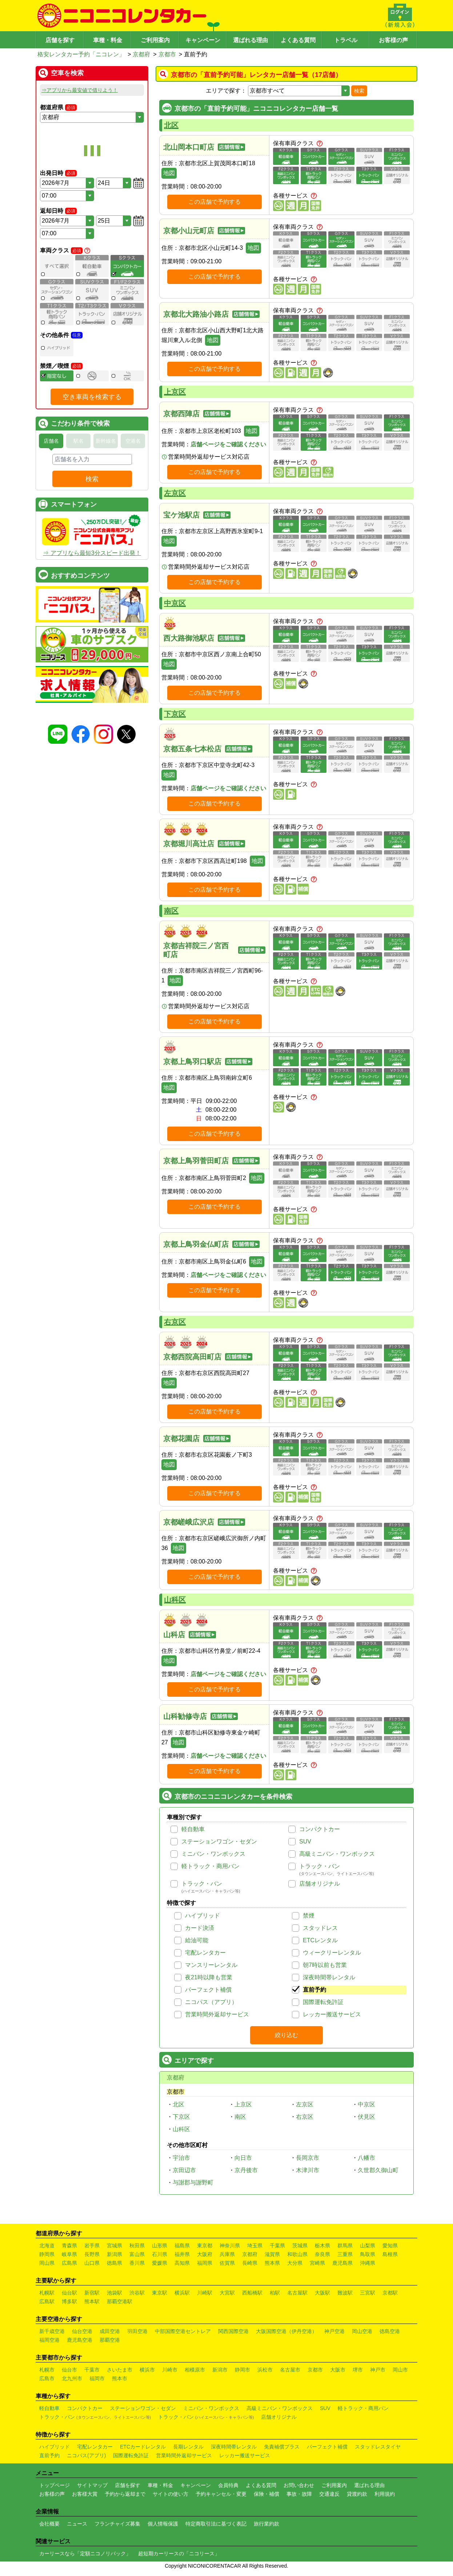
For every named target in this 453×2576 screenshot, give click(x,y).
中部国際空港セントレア (183, 2331)
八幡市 (366, 2158)
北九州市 (72, 2378)
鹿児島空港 (79, 2340)
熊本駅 (92, 2301)
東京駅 (159, 2293)
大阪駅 (322, 2293)
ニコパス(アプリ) (86, 2455)
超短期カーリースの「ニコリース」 (179, 2553)
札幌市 (47, 2370)
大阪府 (204, 2254)
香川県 (137, 2263)
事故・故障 (299, 2494)
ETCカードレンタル (143, 2447)
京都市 (167, 54)
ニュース (77, 2524)
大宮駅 (227, 2293)
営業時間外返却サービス (217, 2014)
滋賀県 (272, 2254)
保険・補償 (266, 2494)
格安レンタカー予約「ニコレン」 (81, 54)
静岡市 (242, 2370)
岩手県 (92, 2245)
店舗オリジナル (319, 1884)
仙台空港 (82, 2331)
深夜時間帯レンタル (329, 1977)
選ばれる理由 (250, 40)
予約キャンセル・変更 (221, 2494)
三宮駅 (367, 2293)
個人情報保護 (163, 2524)
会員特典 (228, 2485)
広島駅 (47, 2301)
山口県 (92, 2263)
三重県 (345, 2254)
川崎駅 (204, 2293)
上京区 (175, 392)
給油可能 (196, 1940)
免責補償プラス (282, 2447)
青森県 (69, 2245)
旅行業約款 (266, 2524)
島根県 (390, 2254)
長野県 (92, 2254)
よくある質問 (298, 40)
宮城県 (114, 2245)
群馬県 (345, 2245)
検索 (359, 91)
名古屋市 (290, 2370)
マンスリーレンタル (211, 1965)
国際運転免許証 (323, 2002)
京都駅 (390, 2293)
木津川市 (307, 2170)
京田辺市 (184, 2170)
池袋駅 (114, 2293)
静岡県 (47, 2254)
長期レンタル (188, 2447)
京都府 (141, 54)
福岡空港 (49, 2340)
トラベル (345, 40)
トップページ (54, 2485)
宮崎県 (317, 2263)
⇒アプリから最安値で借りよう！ (79, 90)
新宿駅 (92, 2293)
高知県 (182, 2263)
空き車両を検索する (92, 408)
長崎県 (249, 2263)
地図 (169, 173)
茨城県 (300, 2245)
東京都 (204, 2245)
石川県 (159, 2254)
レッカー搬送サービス (332, 2014)
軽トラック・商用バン (210, 1866)
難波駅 (345, 2293)
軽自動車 (193, 1829)
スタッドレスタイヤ (378, 2447)
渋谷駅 (137, 2293)
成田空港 (110, 2331)
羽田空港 (137, 2331)
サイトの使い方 (170, 2494)
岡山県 (47, 2263)
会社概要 (49, 2524)
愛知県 (390, 2245)
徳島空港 (390, 2331)
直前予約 (314, 1990)
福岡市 (97, 2378)
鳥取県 (367, 2254)
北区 (171, 125)
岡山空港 (362, 2331)
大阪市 (337, 2370)
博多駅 (69, 2301)
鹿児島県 (342, 2263)
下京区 (175, 714)
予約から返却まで (125, 2494)
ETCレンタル (320, 1940)
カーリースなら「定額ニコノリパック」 (85, 2553)
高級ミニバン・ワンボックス (337, 1854)
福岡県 (204, 2263)
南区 (171, 911)
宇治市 (181, 2158)
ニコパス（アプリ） (211, 2002)
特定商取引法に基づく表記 (215, 2524)
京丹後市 (246, 2170)
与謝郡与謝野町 (193, 2182)
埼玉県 (254, 2245)
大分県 (294, 2263)
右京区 (175, 1322)
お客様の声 (393, 40)
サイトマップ (92, 2485)
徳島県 (114, 2263)
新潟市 (220, 2370)
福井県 (182, 2254)
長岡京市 (307, 2158)
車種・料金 (107, 40)
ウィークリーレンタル (332, 1953)
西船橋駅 (252, 2293)
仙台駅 (69, 2293)
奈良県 (322, 2254)
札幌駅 (47, 2293)
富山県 (137, 2254)
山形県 (159, 2245)
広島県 (69, 2263)
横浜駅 (182, 2293)
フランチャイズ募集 (117, 2524)
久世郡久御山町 (378, 2170)
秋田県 (137, 2245)
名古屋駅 (297, 2293)
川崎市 (169, 2370)
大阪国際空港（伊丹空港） (286, 2331)
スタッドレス (320, 1928)
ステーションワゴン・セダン (219, 1841)
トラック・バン (319, 1866)
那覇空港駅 (119, 2301)
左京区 (175, 493)
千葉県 (277, 2245)
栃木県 (322, 2245)
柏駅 (275, 2293)
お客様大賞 (84, 2494)
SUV (305, 1841)
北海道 (47, 2245)
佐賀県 (227, 2263)
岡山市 (400, 2370)
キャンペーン (202, 40)
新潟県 (114, 2254)
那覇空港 (110, 2340)
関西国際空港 (233, 2331)
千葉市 (92, 2370)
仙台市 (69, 2370)
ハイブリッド (202, 1915)
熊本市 (119, 2378)
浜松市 (265, 2370)
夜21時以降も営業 (208, 1977)
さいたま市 (119, 2370)
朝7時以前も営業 (325, 1965)
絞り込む (286, 2035)
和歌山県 (297, 2254)
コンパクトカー (319, 1829)
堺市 (358, 2370)
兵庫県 (227, 2254)
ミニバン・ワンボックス (213, 1854)
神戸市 (377, 2370)
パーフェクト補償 (208, 1990)
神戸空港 (334, 2331)
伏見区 (366, 2117)
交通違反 (329, 2494)
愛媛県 (159, 2263)
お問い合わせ (299, 2485)
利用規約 (384, 2494)
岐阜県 (69, 2254)
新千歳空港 (52, 2331)
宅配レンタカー (205, 1953)
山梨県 (367, 2245)
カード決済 (199, 1928)
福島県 (182, 2245)
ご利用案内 (155, 40)
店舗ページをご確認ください (228, 444)
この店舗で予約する (214, 202)
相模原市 (195, 2370)
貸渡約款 (357, 2494)
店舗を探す (60, 40)
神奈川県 (230, 2245)
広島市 (47, 2378)
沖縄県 (367, 2263)
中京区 (175, 603)
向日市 (243, 2158)
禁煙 (308, 1915)
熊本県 (272, 2263)
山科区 (175, 1600)
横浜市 (147, 2370)
